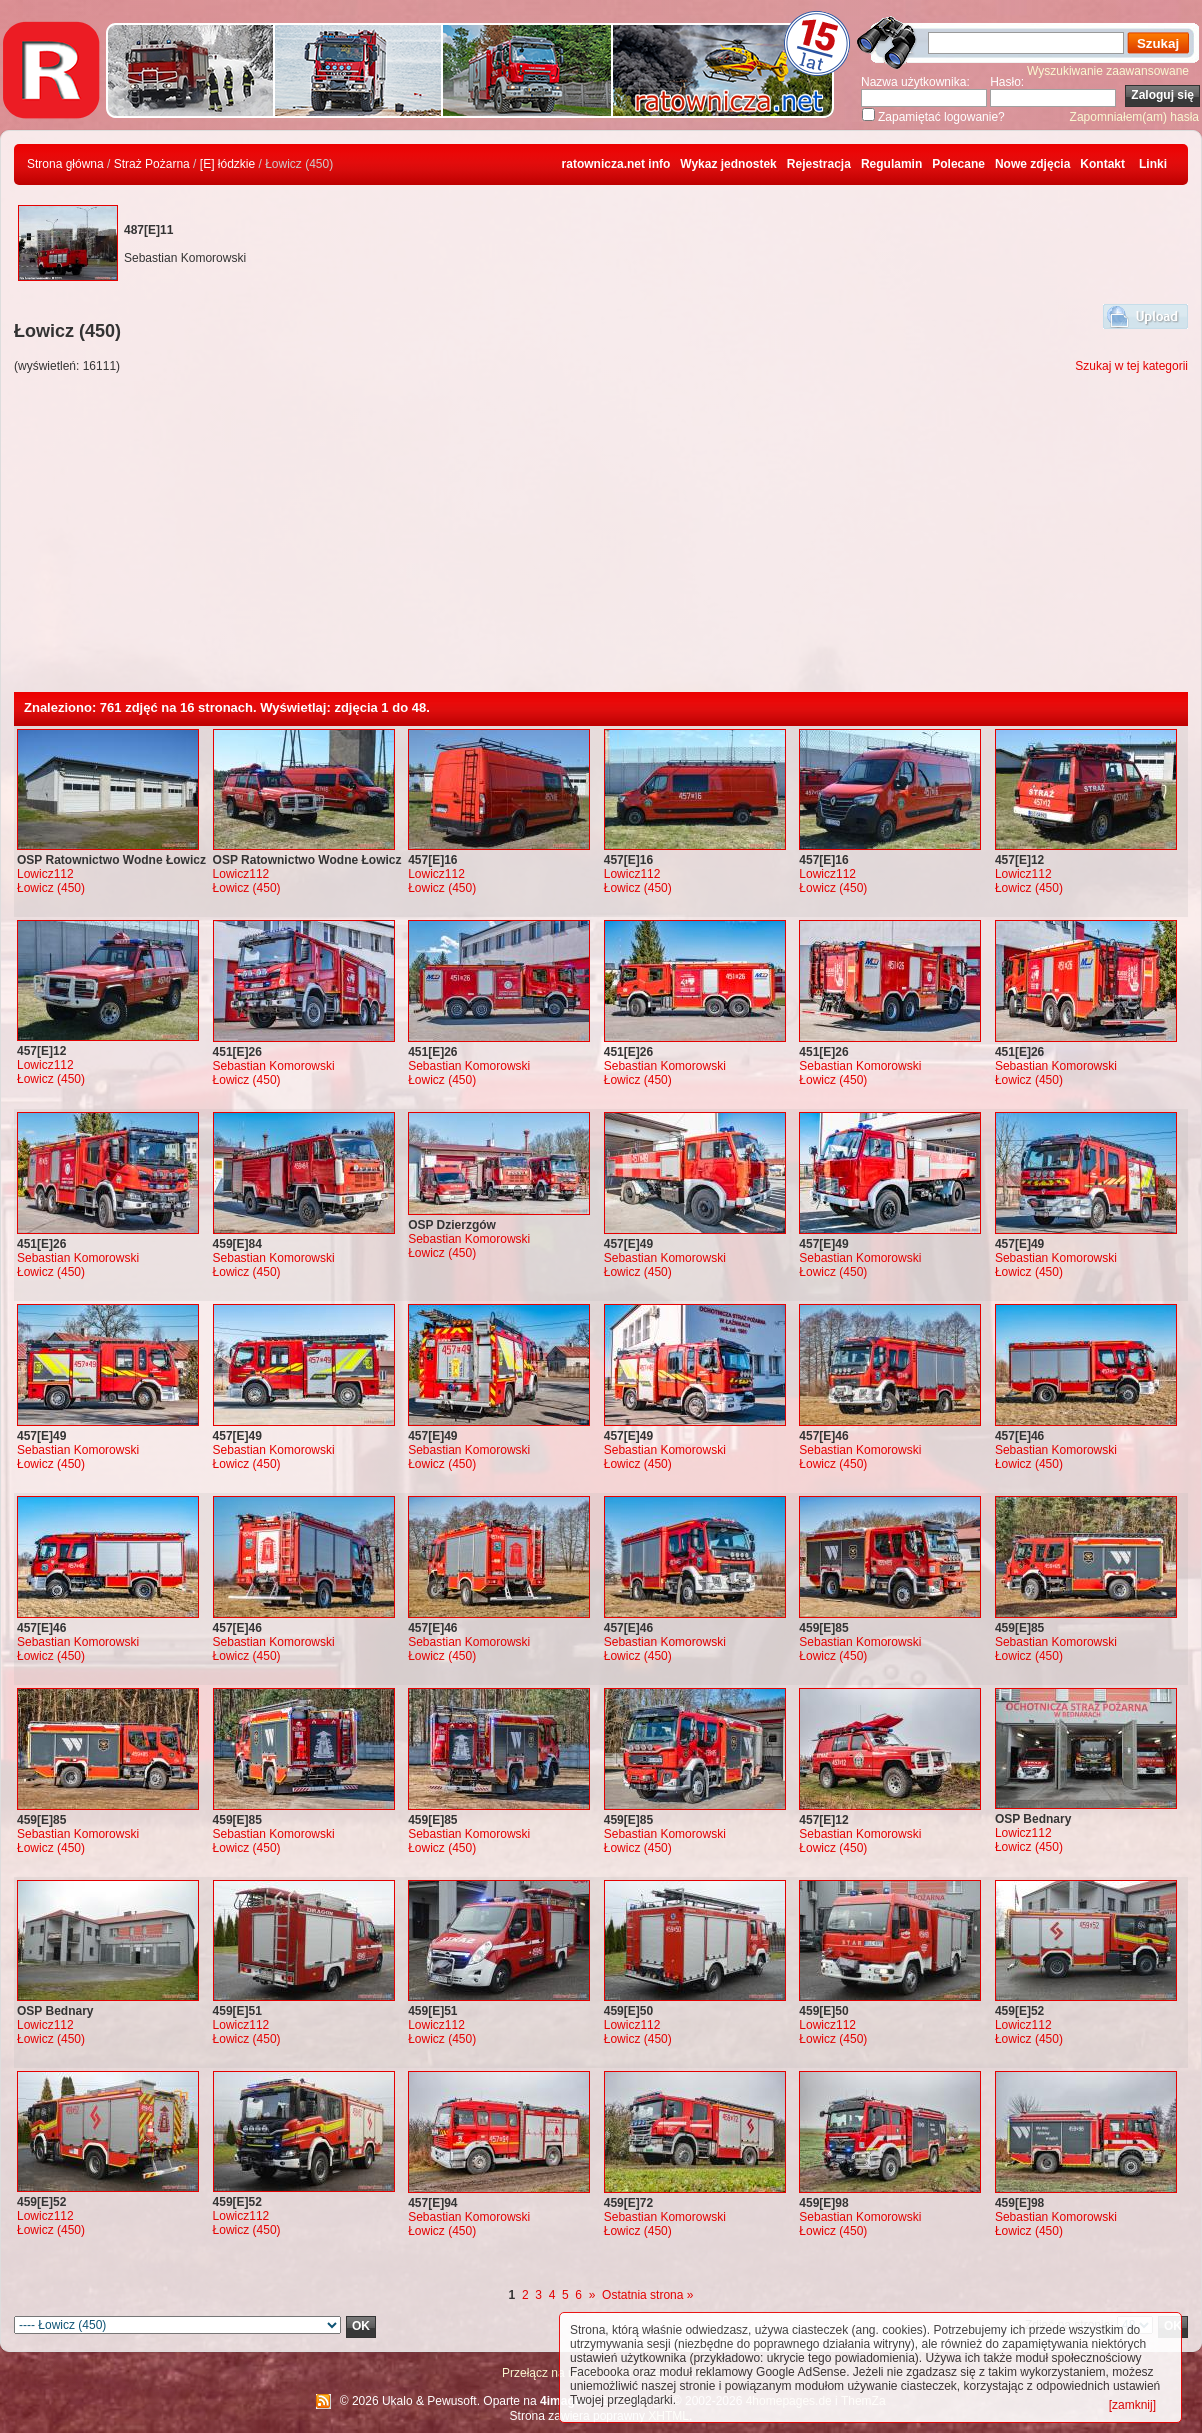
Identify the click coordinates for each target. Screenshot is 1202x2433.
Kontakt (1102, 164)
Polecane (958, 164)
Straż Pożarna (152, 164)
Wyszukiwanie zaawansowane (1108, 71)
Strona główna (65, 164)
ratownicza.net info (616, 164)
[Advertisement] (601, 542)
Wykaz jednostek (728, 164)
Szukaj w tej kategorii (1131, 366)
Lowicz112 (45, 874)
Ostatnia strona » (647, 2295)
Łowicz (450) (51, 888)
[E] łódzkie (227, 164)
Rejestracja (819, 164)
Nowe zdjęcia (1032, 164)
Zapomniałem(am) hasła (1134, 117)
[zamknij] (1132, 2405)
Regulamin (891, 164)
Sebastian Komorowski (274, 1066)
